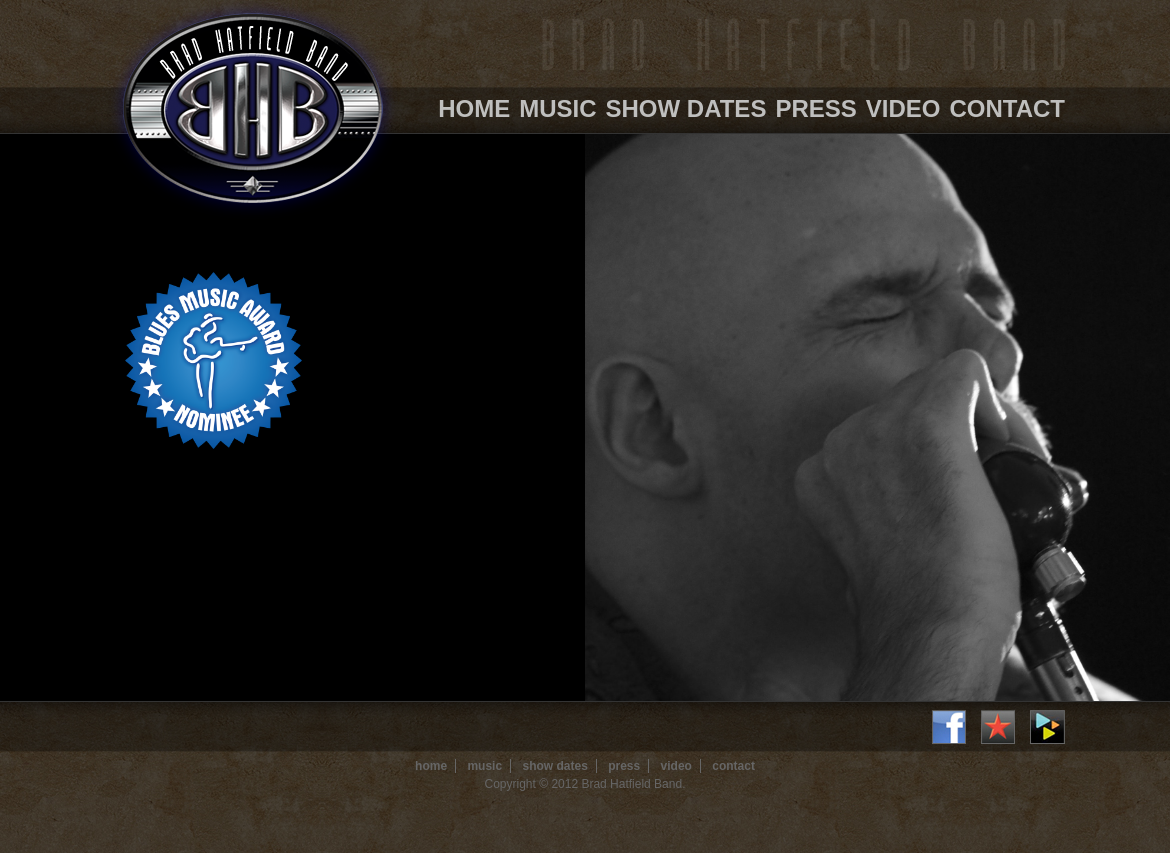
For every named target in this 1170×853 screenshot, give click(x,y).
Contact (1007, 108)
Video (903, 108)
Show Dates (686, 108)
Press (815, 108)
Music (557, 108)
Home (474, 108)
